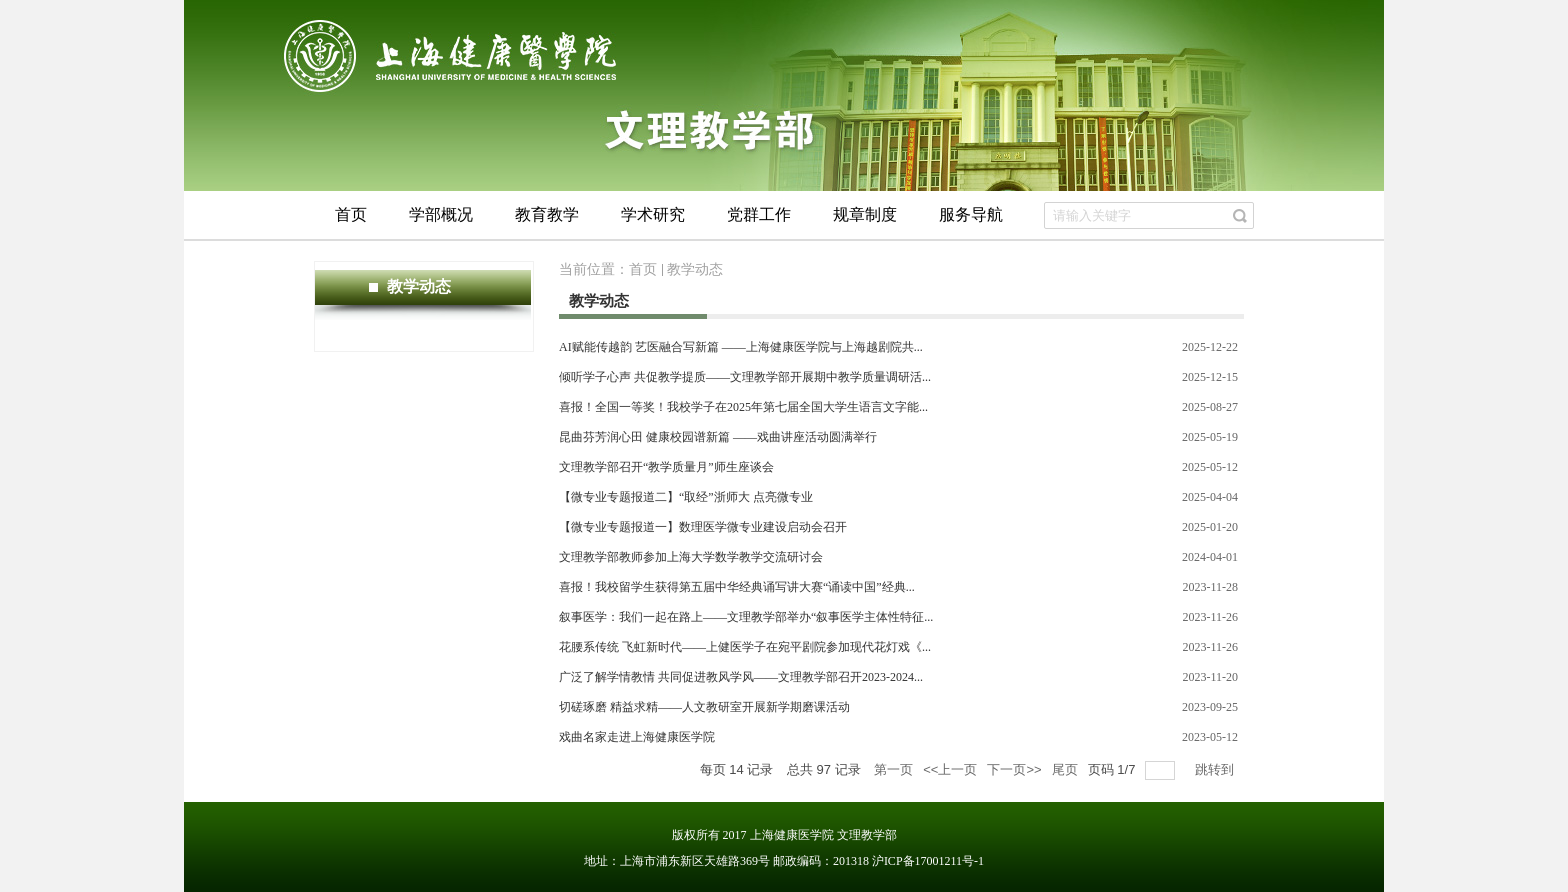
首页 (643, 269)
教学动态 (695, 269)
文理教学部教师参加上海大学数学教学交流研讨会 (691, 557)
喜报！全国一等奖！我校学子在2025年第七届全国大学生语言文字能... (743, 407)
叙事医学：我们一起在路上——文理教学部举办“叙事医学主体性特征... (746, 617)
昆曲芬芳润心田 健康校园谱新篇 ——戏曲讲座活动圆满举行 (718, 437)
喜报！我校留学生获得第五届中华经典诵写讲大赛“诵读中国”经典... (737, 587)
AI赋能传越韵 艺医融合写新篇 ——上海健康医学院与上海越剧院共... (741, 347)
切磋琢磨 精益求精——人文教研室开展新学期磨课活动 (704, 707)
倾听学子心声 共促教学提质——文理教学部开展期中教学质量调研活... (745, 377)
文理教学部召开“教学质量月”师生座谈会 (666, 467)
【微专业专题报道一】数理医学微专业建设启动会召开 (703, 527)
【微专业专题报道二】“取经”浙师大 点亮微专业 (686, 497)
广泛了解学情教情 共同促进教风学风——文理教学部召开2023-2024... (741, 677)
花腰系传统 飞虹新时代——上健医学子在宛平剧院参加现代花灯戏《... (745, 647)
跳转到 (1216, 769)
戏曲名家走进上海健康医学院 (637, 737)
